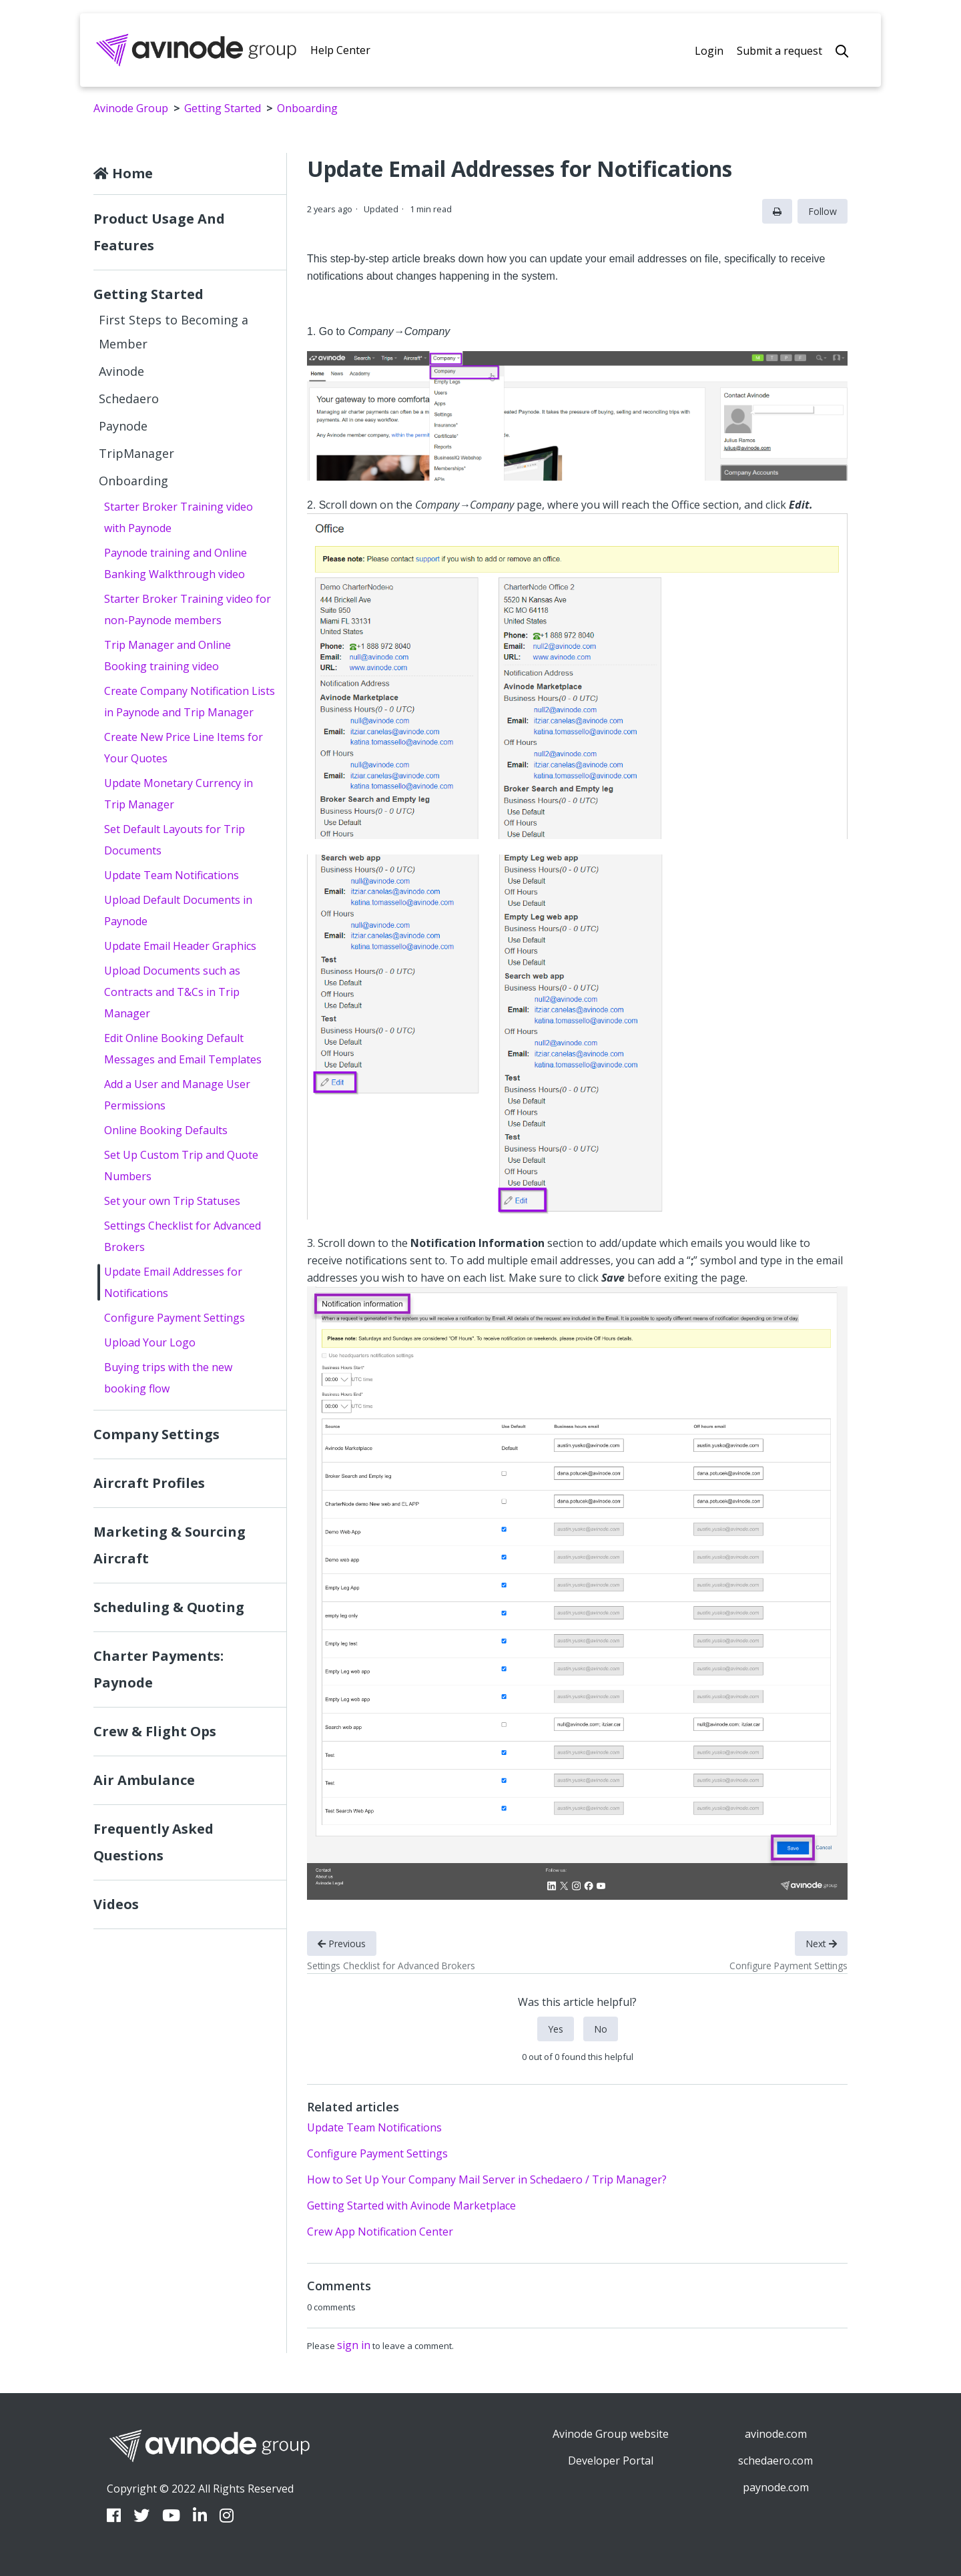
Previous (342, 1943)
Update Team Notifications (171, 875)
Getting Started (222, 108)
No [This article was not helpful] (600, 2029)
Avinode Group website (611, 2433)
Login (709, 50)
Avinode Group (130, 108)
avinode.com (776, 2433)
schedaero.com (775, 2460)
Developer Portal (610, 2460)
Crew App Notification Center (380, 2231)
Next (821, 1943)
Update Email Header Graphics (180, 946)
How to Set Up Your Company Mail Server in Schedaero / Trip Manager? (487, 2179)
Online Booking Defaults (166, 1130)
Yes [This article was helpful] (555, 2029)
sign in (353, 2345)
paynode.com (776, 2487)
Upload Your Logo (150, 1342)
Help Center (340, 50)
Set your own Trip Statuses (172, 1201)
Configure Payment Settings (174, 1317)
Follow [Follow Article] (822, 211)
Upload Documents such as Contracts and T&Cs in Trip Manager (172, 992)
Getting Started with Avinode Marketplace (411, 2205)
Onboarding (307, 108)
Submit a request (779, 50)
